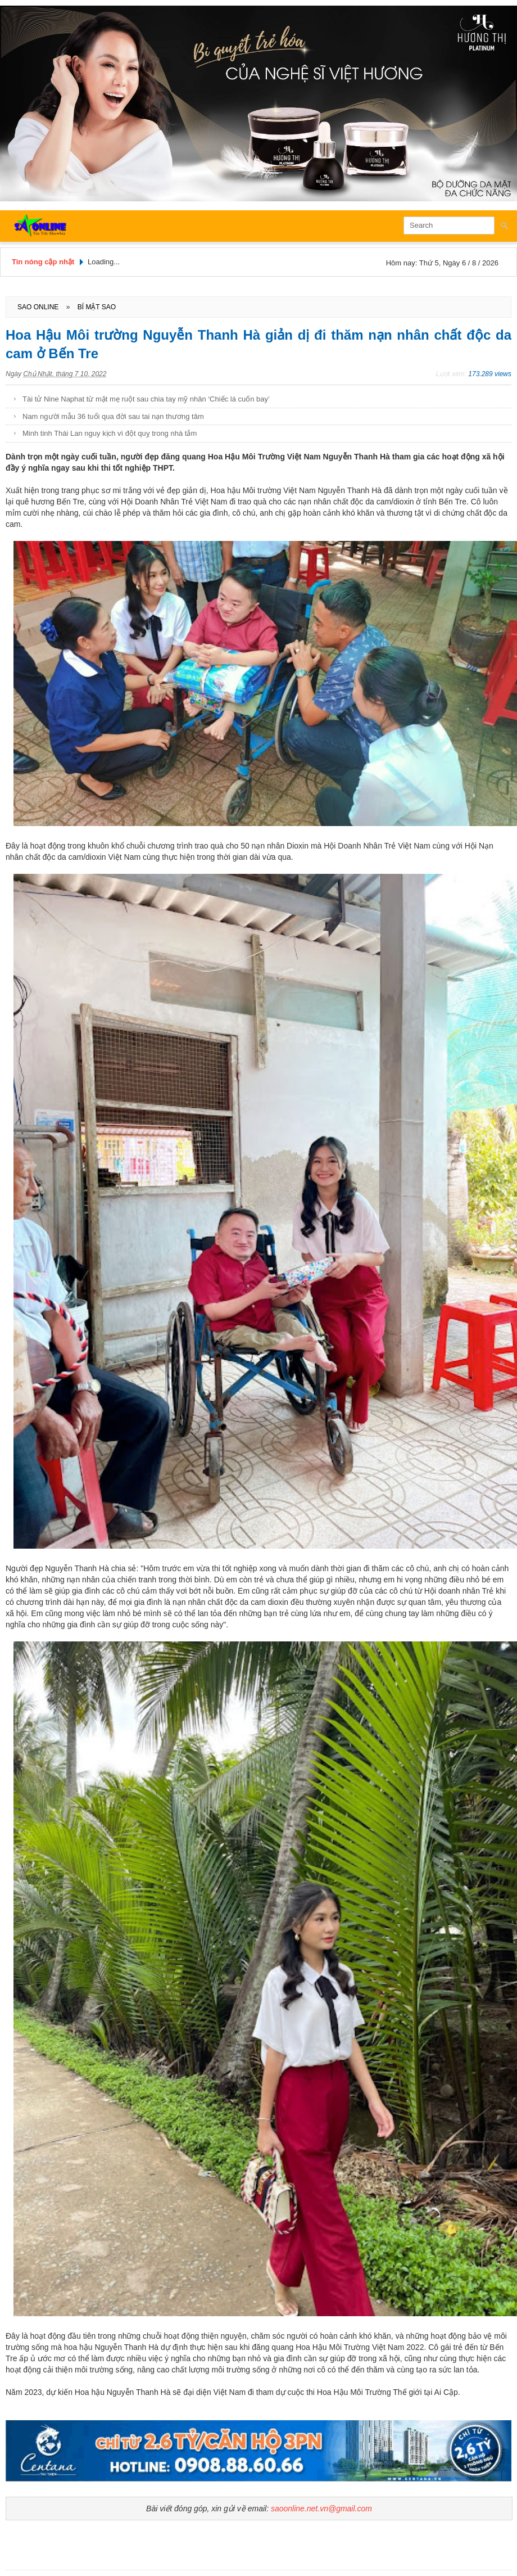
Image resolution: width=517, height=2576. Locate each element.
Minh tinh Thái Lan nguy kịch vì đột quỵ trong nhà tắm (109, 433)
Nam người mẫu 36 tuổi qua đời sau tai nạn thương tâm (113, 416)
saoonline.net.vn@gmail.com (321, 2508)
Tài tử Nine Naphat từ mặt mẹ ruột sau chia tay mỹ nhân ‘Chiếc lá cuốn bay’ (146, 399)
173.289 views (489, 374)
